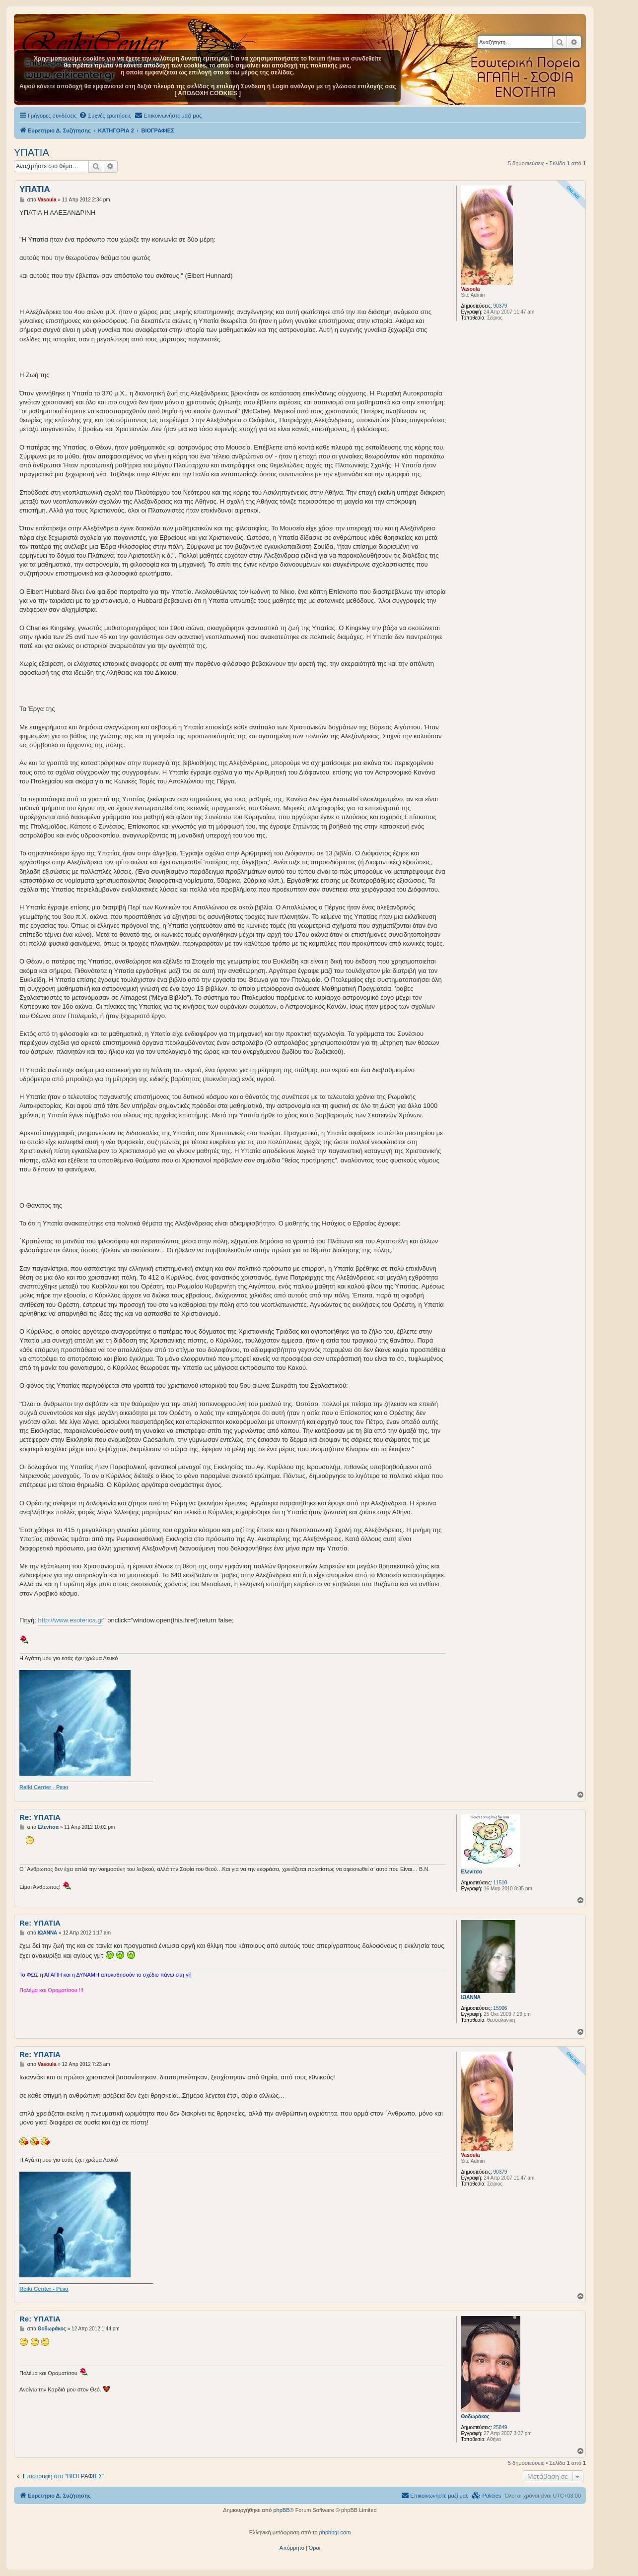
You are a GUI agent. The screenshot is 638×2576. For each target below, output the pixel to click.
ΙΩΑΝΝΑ (471, 1997)
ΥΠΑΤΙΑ (31, 152)
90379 (500, 306)
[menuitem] (105, 116)
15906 (500, 2008)
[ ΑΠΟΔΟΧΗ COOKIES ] (207, 93)
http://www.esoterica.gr (71, 1620)
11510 (500, 1882)
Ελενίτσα (471, 1871)
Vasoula (470, 289)
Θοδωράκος (475, 2416)
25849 (500, 2427)
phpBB (281, 2510)
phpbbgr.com (335, 2532)
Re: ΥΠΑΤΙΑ (40, 1817)
